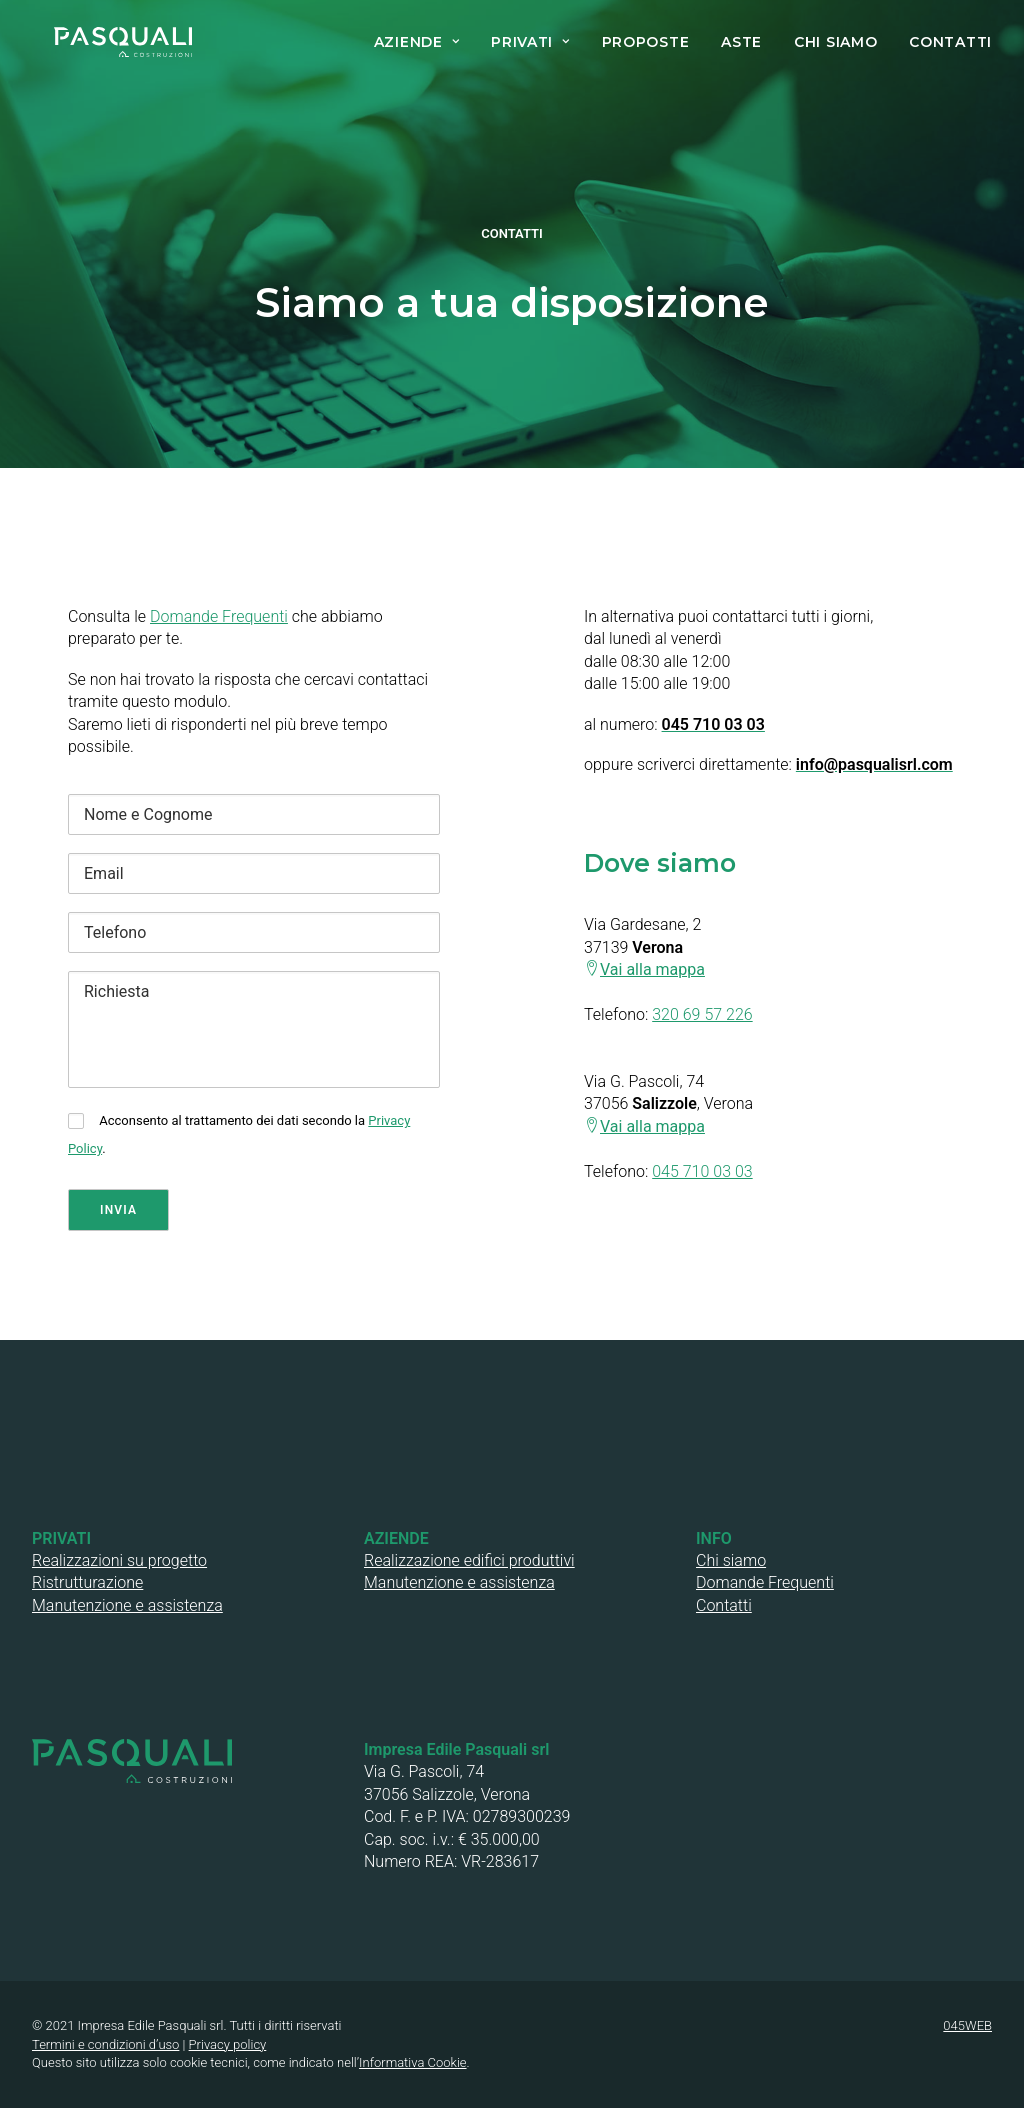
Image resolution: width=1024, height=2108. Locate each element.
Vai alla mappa (652, 969)
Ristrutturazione (87, 1582)
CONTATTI (950, 42)
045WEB (967, 2025)
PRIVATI (530, 42)
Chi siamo (731, 1560)
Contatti (724, 1605)
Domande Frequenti (219, 616)
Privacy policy (228, 2044)
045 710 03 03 (702, 1171)
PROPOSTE (646, 42)
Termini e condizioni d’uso (105, 2044)
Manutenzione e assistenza (127, 1605)
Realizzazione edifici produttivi (469, 1560)
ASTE (741, 42)
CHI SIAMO (835, 42)
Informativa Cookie (412, 2062)
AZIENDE (416, 42)
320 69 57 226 (702, 1014)
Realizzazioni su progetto (119, 1560)
